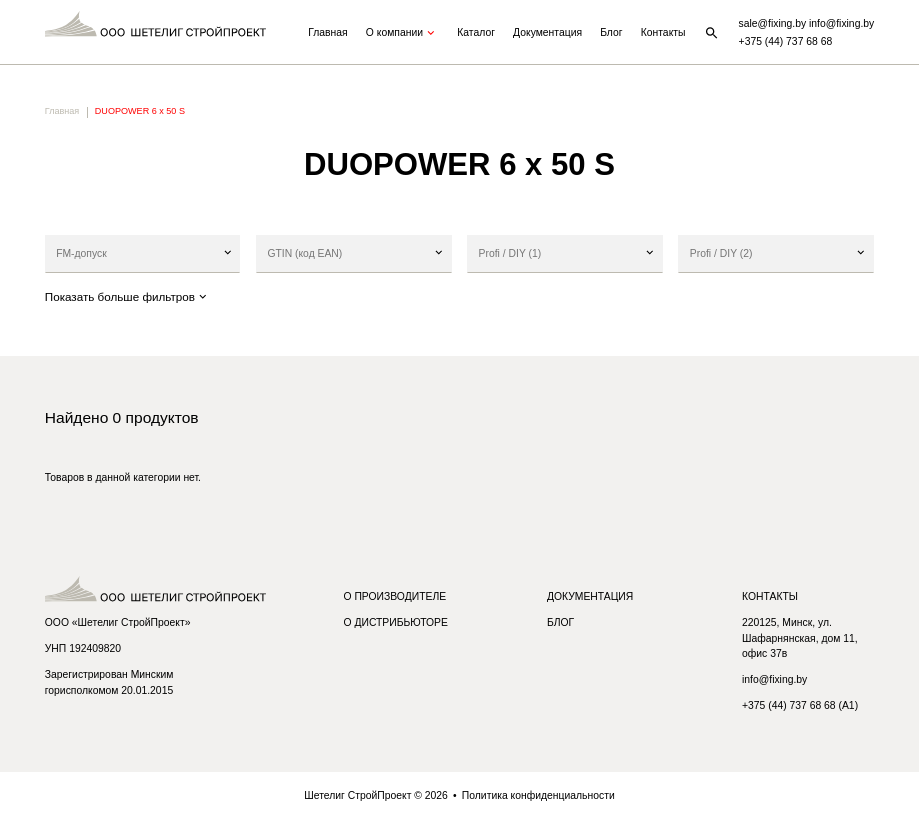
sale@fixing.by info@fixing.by (807, 23)
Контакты (663, 32)
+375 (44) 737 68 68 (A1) (800, 705)
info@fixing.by (774, 679)
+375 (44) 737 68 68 (786, 41)
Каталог (476, 32)
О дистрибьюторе (395, 622)
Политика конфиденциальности (538, 795)
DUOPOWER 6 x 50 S (140, 111)
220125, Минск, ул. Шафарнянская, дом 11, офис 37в (800, 638)
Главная (327, 32)
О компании (402, 33)
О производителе (394, 596)
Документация (547, 32)
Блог (611, 32)
